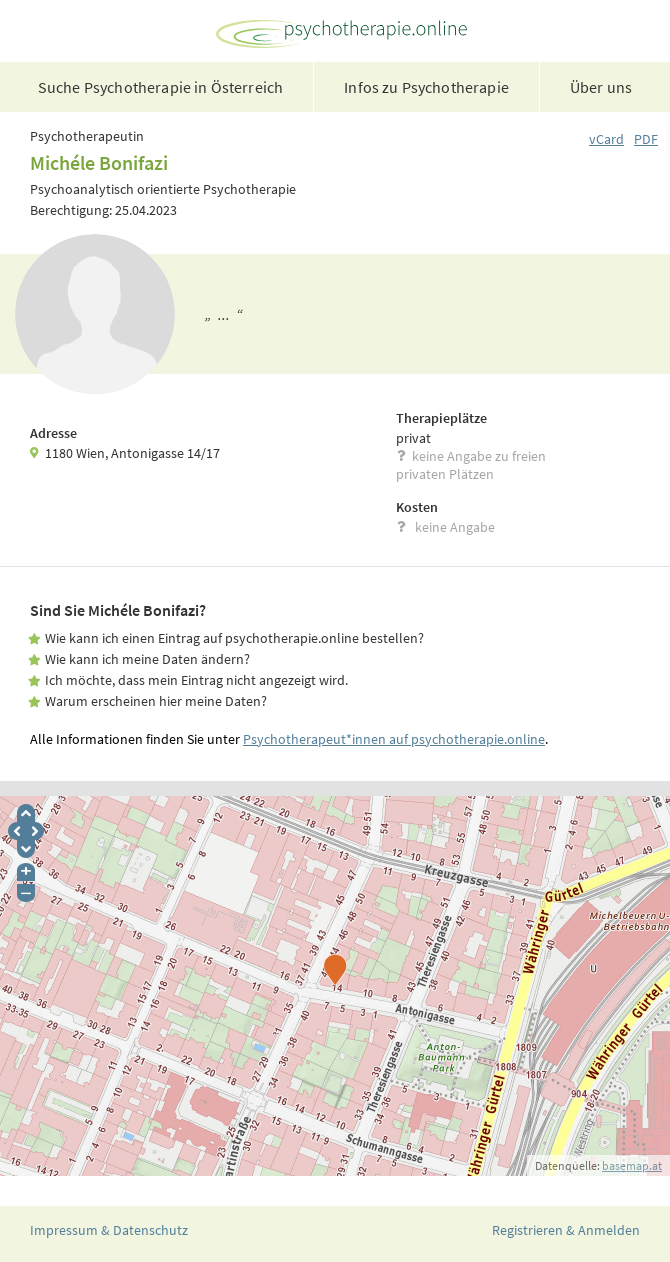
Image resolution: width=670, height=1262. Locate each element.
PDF (646, 139)
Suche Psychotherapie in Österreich (160, 87)
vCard (606, 139)
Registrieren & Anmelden (566, 1230)
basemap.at (632, 1165)
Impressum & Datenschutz (109, 1230)
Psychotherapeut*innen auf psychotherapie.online (394, 739)
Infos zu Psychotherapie (426, 87)
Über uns (601, 87)
